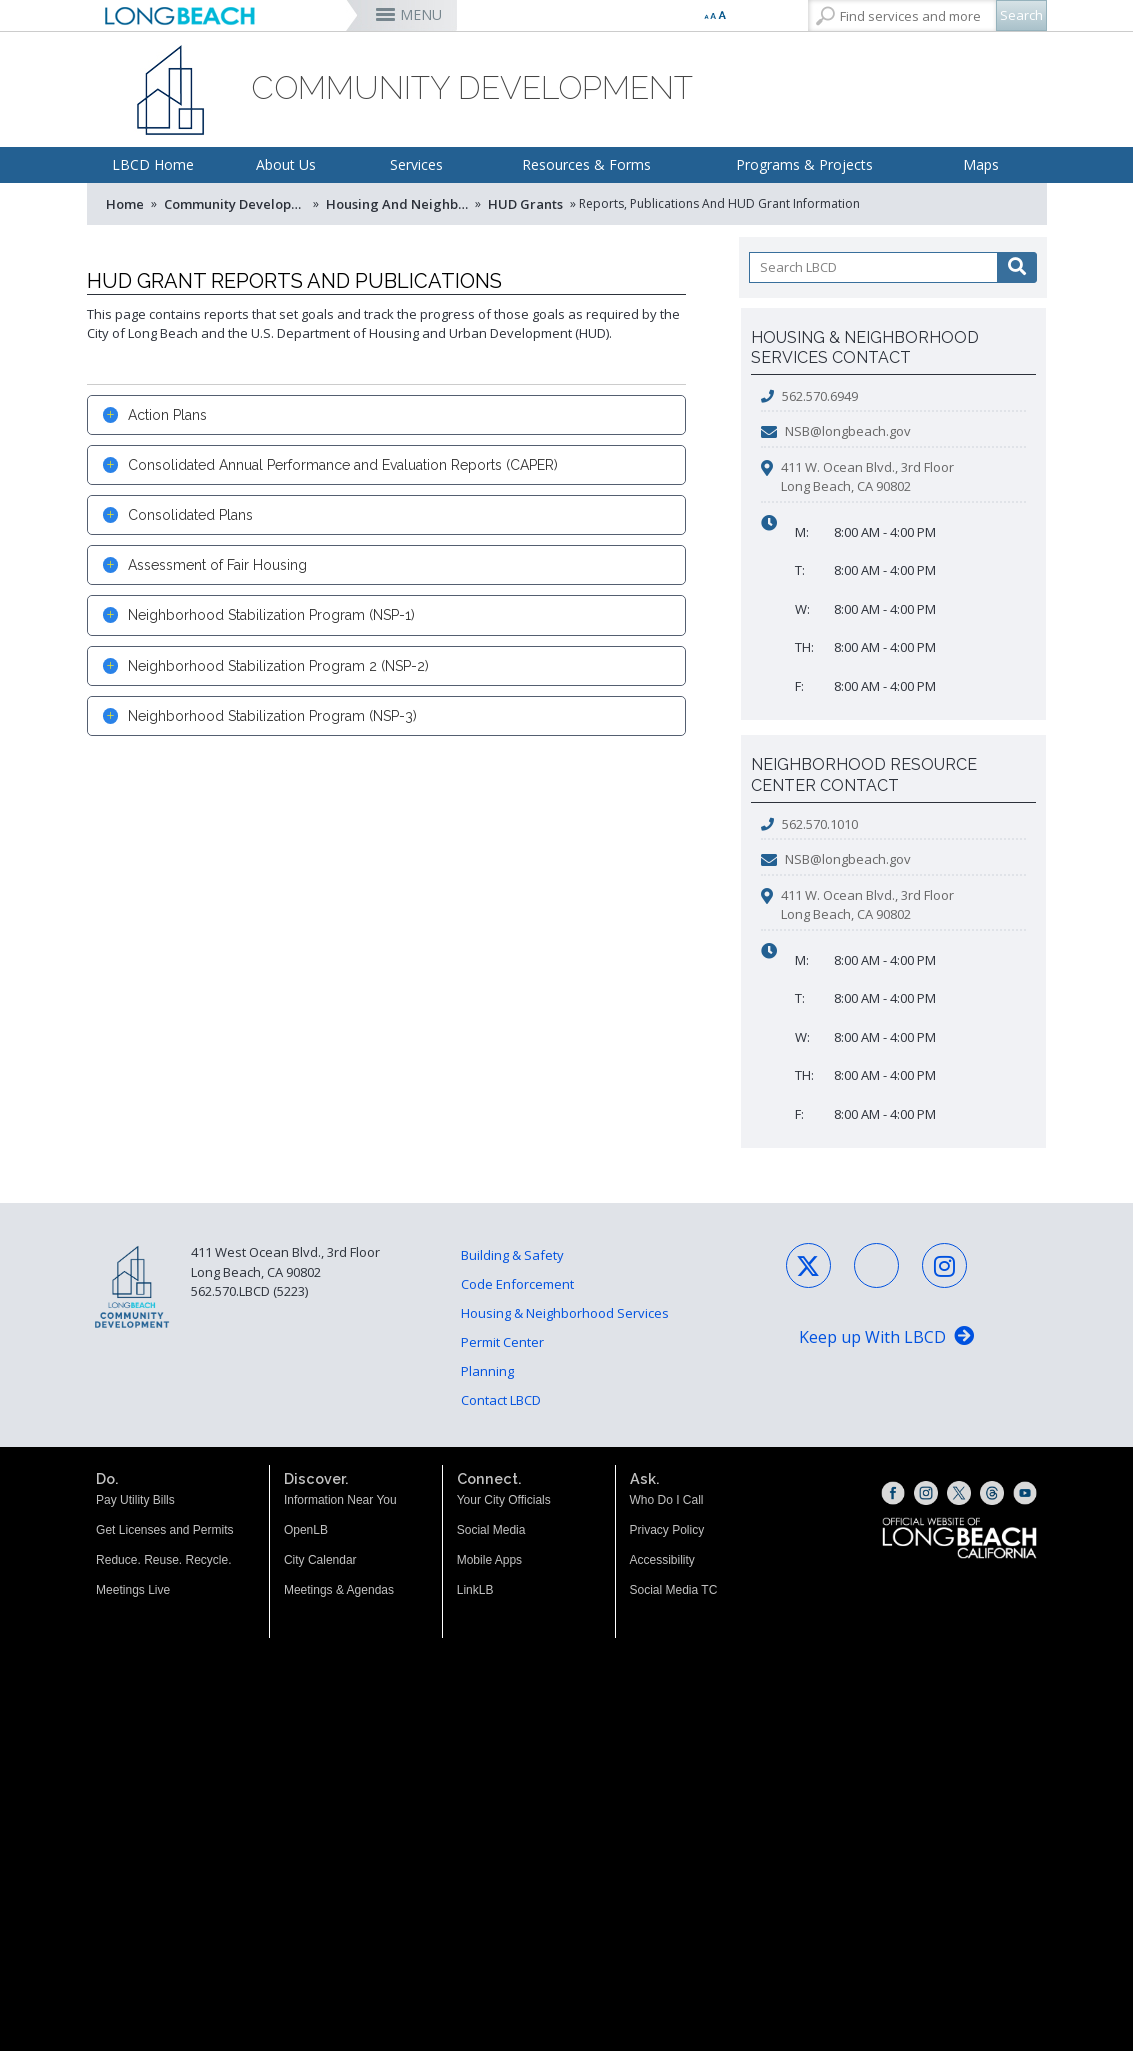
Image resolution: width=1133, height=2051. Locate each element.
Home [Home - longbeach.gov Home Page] (125, 204)
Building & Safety (512, 1255)
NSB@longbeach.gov (848, 431)
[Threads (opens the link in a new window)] (992, 1493)
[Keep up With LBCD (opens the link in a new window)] (886, 1338)
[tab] (387, 415)
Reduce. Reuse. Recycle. (163, 1560)
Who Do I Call (667, 1500)
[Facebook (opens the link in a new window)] (893, 1493)
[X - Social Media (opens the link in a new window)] (808, 1265)
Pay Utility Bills (135, 1500)
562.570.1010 (820, 824)
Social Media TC (674, 1590)
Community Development (237, 204)
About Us (286, 164)
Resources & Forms (586, 164)
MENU (421, 14)
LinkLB (475, 1590)
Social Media (491, 1530)
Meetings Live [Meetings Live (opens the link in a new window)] (133, 1590)
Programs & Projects (804, 164)
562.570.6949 (820, 396)
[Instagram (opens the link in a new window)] (926, 1493)
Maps (981, 164)
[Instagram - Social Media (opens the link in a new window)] (944, 1265)
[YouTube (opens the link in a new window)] (1025, 1493)
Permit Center (502, 1342)
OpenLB (306, 1530)
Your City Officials (504, 1500)
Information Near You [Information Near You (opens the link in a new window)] (340, 1500)
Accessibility (662, 1560)
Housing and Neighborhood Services (399, 204)
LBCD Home (153, 164)
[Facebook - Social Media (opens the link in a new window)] (876, 1265)
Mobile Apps (489, 1560)
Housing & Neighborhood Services (565, 1313)
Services (416, 164)
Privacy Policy (667, 1530)
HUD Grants (525, 204)
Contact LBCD (501, 1400)
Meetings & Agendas (339, 1590)
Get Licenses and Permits (164, 1530)
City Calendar (320, 1560)
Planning (487, 1371)
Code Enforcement (517, 1284)
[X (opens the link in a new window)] (959, 1493)
